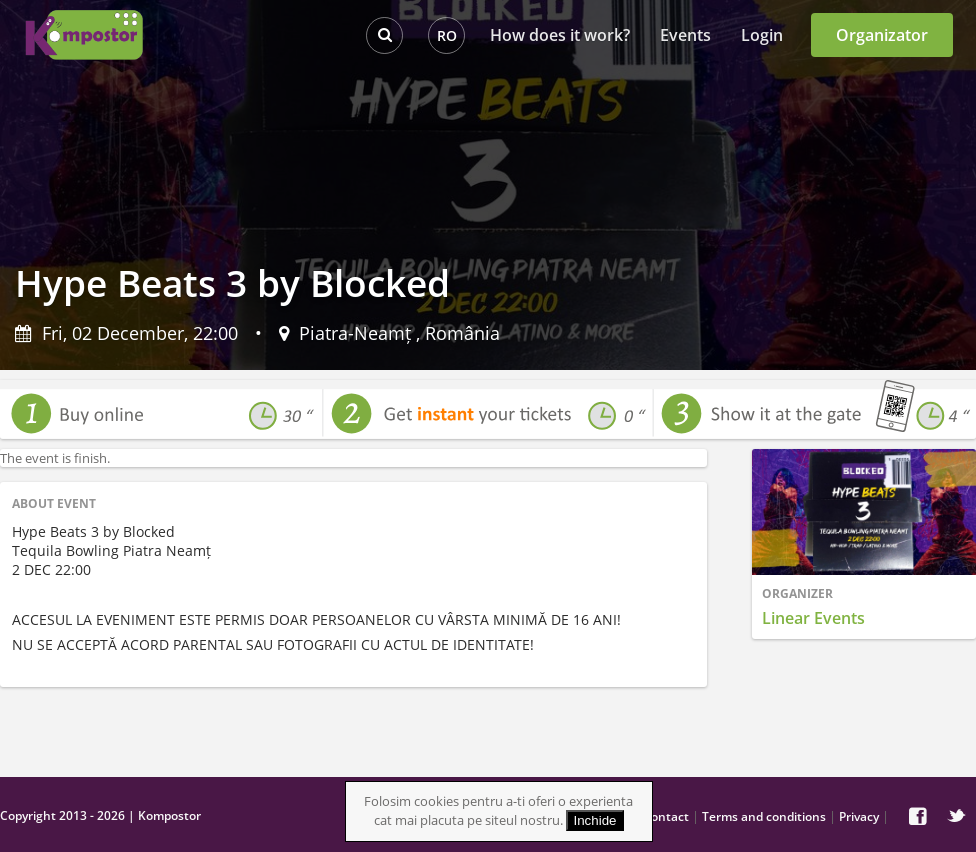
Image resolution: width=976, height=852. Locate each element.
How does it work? (560, 35)
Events (685, 35)
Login (762, 35)
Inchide (595, 820)
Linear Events (813, 618)
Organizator (882, 35)
